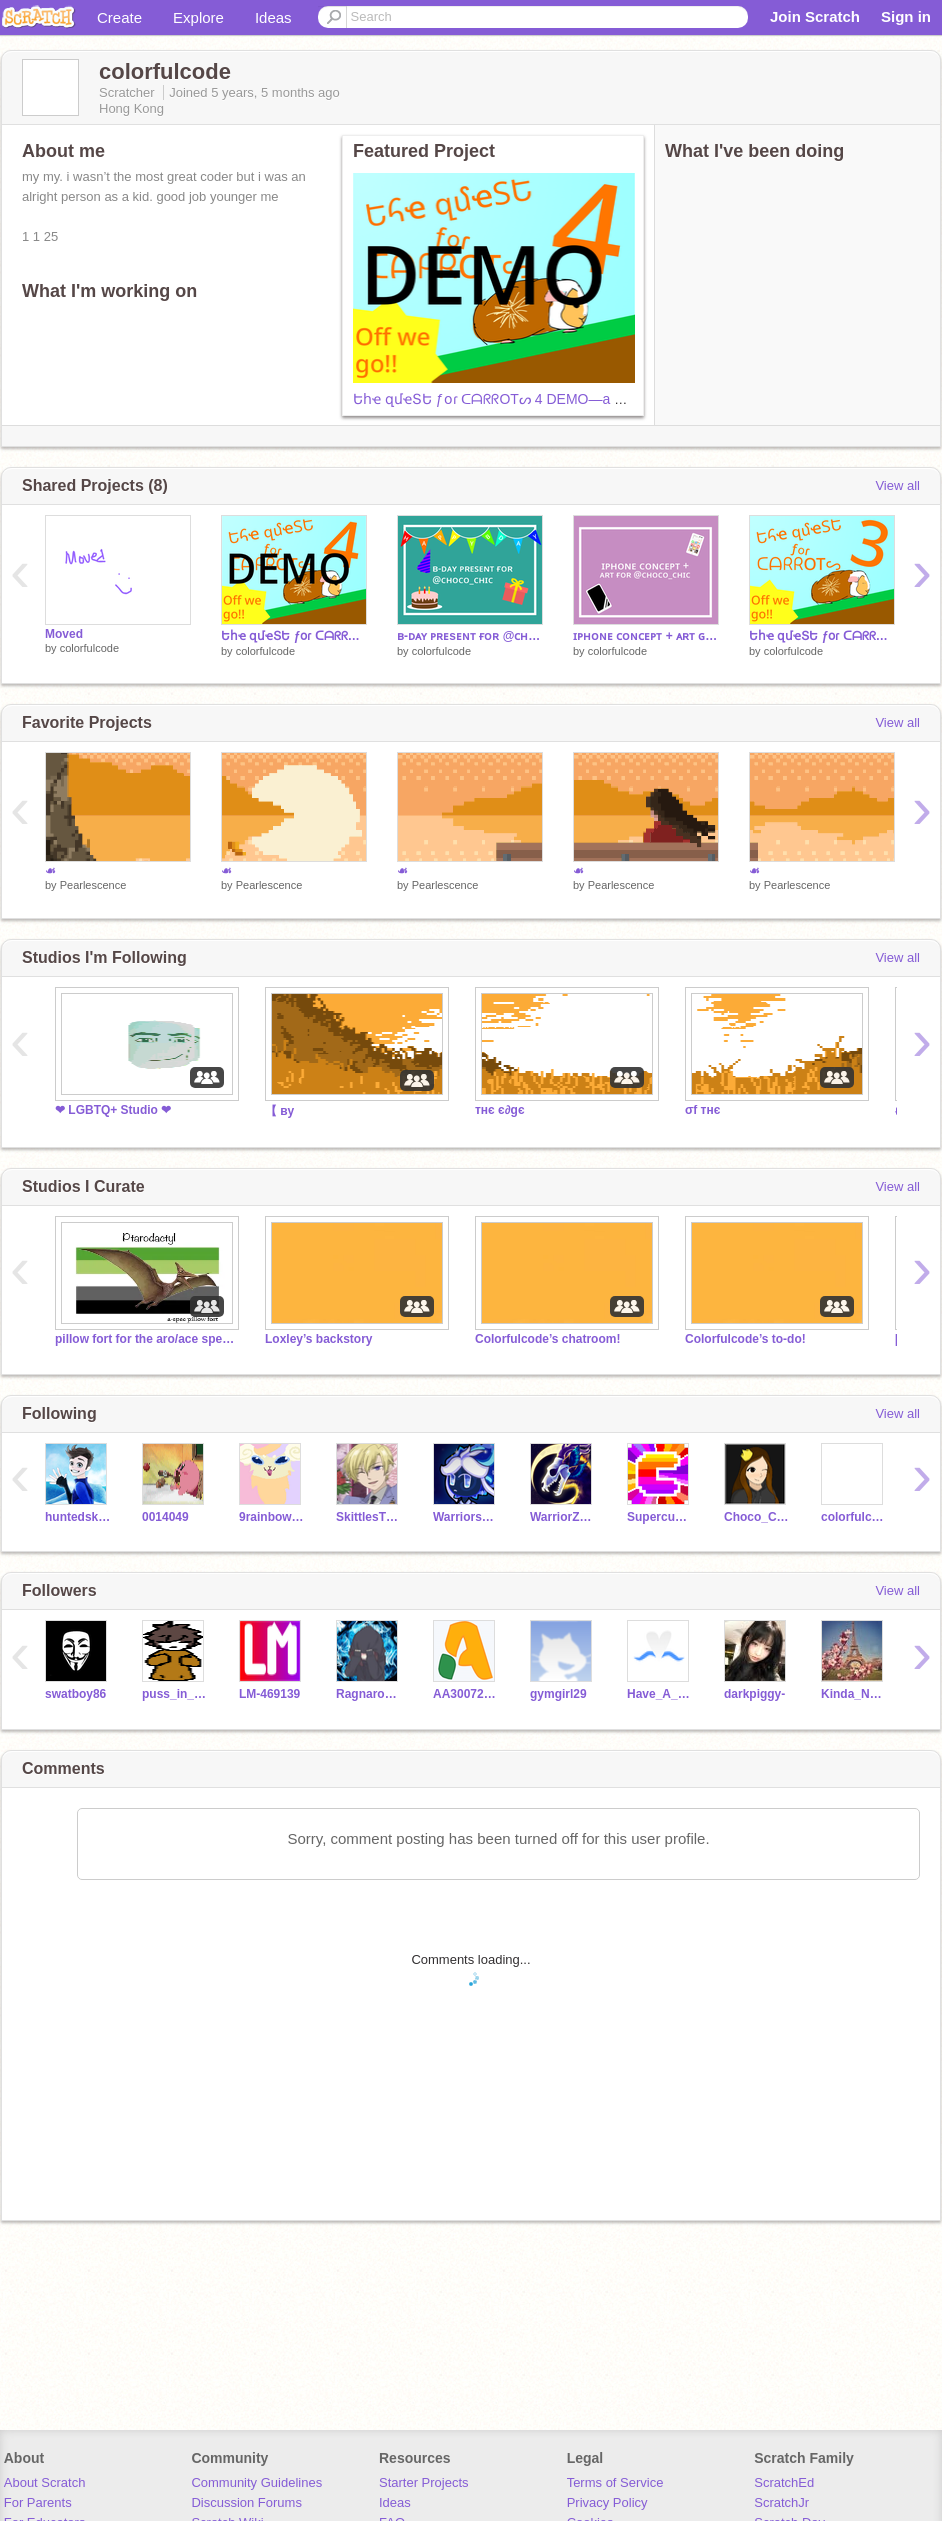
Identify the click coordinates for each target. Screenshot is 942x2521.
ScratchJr (781, 2502)
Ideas (273, 17)
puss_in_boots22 (175, 1694)
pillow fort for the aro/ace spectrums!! (145, 1339)
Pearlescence (93, 885)
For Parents (38, 2502)
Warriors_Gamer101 (466, 1517)
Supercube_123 (660, 1517)
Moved (64, 634)
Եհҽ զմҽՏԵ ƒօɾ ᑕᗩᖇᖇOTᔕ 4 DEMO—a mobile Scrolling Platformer (567, 399)
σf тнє (702, 1110)
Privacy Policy (607, 2502)
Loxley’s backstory (318, 1339)
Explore (198, 17)
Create (119, 17)
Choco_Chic (757, 1517)
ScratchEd (784, 2482)
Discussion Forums (246, 2502)
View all (897, 485)
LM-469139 (269, 1694)
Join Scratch (815, 16)
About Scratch (45, 2482)
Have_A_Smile (660, 1694)
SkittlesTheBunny (369, 1517)
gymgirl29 (558, 1694)
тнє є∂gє (500, 1110)
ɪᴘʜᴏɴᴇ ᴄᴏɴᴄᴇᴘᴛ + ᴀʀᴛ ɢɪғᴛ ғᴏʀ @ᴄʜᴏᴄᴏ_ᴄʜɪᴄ (646, 636)
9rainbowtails (272, 1517)
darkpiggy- (754, 1694)
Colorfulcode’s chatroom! (547, 1339)
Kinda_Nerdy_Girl (854, 1694)
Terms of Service (615, 2482)
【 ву (279, 1111)
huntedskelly (78, 1517)
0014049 (165, 1517)
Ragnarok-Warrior (369, 1694)
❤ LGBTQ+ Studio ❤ (113, 1110)
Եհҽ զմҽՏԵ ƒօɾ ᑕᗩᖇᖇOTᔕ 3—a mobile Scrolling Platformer (822, 636)
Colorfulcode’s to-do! (745, 1339)
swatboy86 (75, 1694)
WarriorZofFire (563, 1517)
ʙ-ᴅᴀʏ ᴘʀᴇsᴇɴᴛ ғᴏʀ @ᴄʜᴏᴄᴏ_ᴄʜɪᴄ (470, 636)
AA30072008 (466, 1694)
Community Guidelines (256, 2482)
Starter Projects (424, 2482)
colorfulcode (89, 648)
